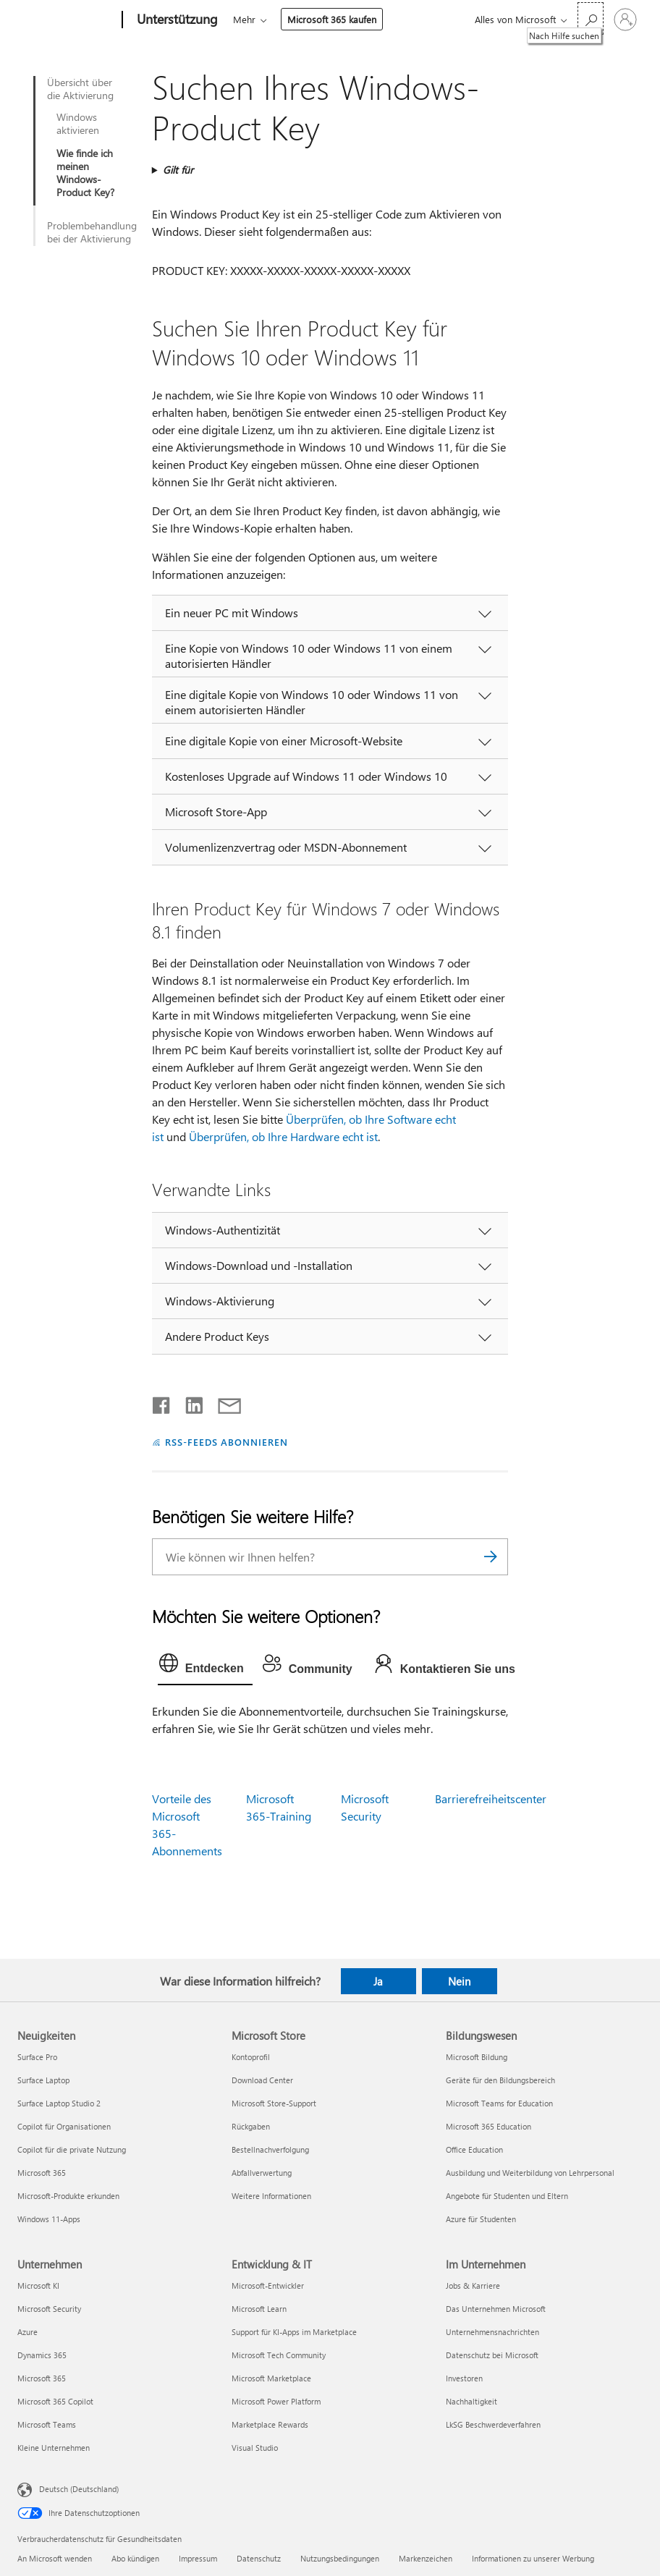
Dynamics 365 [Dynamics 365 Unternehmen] (42, 2355)
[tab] (205, 1666)
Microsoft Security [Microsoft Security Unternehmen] (49, 2308)
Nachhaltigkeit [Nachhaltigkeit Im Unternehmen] (471, 2401)
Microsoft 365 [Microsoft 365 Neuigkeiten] (41, 2172)
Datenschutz (259, 2558)
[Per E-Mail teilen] (223, 1402)
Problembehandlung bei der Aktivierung (92, 232)
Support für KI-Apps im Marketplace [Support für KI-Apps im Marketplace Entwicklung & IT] (294, 2331)
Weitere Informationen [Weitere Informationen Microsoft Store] (271, 2195)
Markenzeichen (425, 2558)
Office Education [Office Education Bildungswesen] (474, 2149)
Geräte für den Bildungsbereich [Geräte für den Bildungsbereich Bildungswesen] (500, 2080)
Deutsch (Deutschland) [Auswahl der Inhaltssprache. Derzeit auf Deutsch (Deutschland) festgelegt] (79, 2488)
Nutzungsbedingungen (339, 2558)
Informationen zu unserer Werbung (533, 2558)
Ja (378, 1981)
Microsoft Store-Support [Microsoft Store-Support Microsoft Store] (274, 2103)
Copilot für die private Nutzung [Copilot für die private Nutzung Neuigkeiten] (71, 2149)
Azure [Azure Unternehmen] (27, 2331)
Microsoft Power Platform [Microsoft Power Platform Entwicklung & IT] (276, 2401)
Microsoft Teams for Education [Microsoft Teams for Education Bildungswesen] (499, 2103)
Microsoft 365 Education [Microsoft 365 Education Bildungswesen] (488, 2126)
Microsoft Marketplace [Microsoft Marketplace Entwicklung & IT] (271, 2378)
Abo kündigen (135, 2558)
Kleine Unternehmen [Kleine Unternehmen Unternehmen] (53, 2447)
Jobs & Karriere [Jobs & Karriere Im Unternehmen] (473, 2285)
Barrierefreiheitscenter (490, 1798)
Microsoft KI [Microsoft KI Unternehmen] (38, 2285)
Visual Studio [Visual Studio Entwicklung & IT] (255, 2447)
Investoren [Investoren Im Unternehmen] (464, 2378)
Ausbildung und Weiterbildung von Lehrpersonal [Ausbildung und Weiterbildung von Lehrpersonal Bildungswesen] (530, 2172)
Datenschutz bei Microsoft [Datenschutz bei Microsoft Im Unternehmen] (492, 2355)
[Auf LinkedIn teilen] (188, 1402)
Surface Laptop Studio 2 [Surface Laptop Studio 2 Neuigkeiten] (59, 2103)
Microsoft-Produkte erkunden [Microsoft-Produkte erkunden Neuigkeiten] (68, 2195)
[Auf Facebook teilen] (162, 1402)
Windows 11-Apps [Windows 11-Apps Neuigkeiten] (48, 2218)
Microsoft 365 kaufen (331, 19)
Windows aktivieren (77, 124)
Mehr (244, 19)
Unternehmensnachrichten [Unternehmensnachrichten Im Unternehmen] (492, 2331)
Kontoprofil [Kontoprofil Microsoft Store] (251, 2056)
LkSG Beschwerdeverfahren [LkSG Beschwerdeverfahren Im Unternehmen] (493, 2424)
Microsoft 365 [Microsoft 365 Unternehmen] (41, 2378)
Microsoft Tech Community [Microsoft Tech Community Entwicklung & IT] (279, 2355)
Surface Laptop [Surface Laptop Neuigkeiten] (43, 2080)
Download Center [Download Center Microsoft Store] (262, 2080)
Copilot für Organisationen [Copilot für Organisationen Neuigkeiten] (64, 2126)
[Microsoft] (67, 20)
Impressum (198, 2558)
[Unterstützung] (176, 20)
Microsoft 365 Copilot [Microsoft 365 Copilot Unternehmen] (55, 2401)
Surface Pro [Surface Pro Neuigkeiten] (37, 2056)
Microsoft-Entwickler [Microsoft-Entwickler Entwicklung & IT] (268, 2285)
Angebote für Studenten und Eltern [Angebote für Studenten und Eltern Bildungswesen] (507, 2195)
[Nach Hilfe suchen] (591, 18)
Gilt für (178, 170)
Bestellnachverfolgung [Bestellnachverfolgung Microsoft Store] (270, 2149)
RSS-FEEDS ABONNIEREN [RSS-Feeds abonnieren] (227, 1442)
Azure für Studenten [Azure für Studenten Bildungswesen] (481, 2218)
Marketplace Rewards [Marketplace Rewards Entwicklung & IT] (270, 2424)
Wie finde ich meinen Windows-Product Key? (85, 173)
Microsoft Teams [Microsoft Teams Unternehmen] (46, 2424)
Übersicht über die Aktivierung (80, 89)
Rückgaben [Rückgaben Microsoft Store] (251, 2126)
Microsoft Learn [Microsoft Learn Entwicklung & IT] (259, 2308)
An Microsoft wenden (54, 2558)
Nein (459, 1981)
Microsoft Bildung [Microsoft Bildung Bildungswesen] (476, 2056)
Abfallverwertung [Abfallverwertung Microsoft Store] (262, 2172)
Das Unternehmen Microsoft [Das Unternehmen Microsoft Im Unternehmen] (496, 2308)
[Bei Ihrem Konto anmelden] (625, 19)
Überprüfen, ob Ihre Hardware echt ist (283, 1136)
